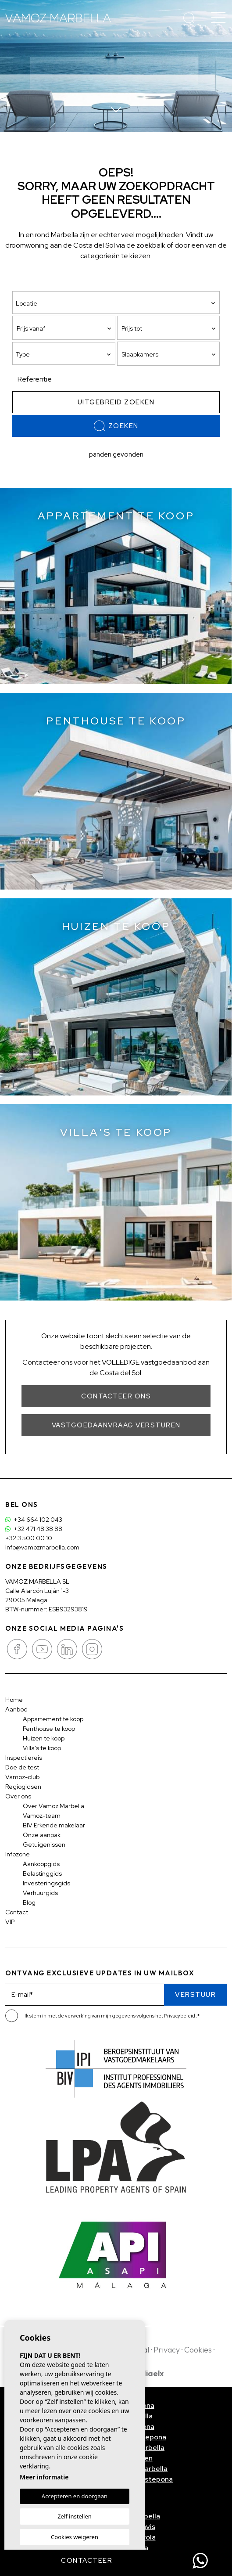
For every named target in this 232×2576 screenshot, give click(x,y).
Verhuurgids (40, 1893)
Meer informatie (44, 2477)
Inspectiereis (23, 1758)
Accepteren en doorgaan (74, 2496)
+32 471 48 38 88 (33, 1529)
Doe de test (22, 1767)
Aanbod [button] (16, 1709)
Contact (16, 1912)
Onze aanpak (42, 1835)
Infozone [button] (17, 1854)
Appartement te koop (53, 1719)
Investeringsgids (46, 1883)
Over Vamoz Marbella (53, 1806)
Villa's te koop (42, 1748)
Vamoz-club (22, 1777)
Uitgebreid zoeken (116, 402)
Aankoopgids (41, 1864)
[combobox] (64, 353)
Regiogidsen (23, 1787)
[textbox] (66, 354)
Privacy (166, 2350)
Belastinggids (42, 1873)
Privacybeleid (180, 2016)
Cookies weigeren (74, 2537)
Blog (29, 1902)
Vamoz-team (42, 1815)
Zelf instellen (74, 2516)
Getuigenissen (44, 1844)
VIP (9, 1922)
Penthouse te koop (49, 1729)
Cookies (198, 2350)
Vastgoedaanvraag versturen (116, 1425)
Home (14, 1700)
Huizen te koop (43, 1738)
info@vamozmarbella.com (42, 1547)
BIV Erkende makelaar (54, 1825)
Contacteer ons (116, 1396)
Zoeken (116, 425)
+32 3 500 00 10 (28, 1538)
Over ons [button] (18, 1796)
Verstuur (195, 1994)
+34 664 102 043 (33, 1520)
